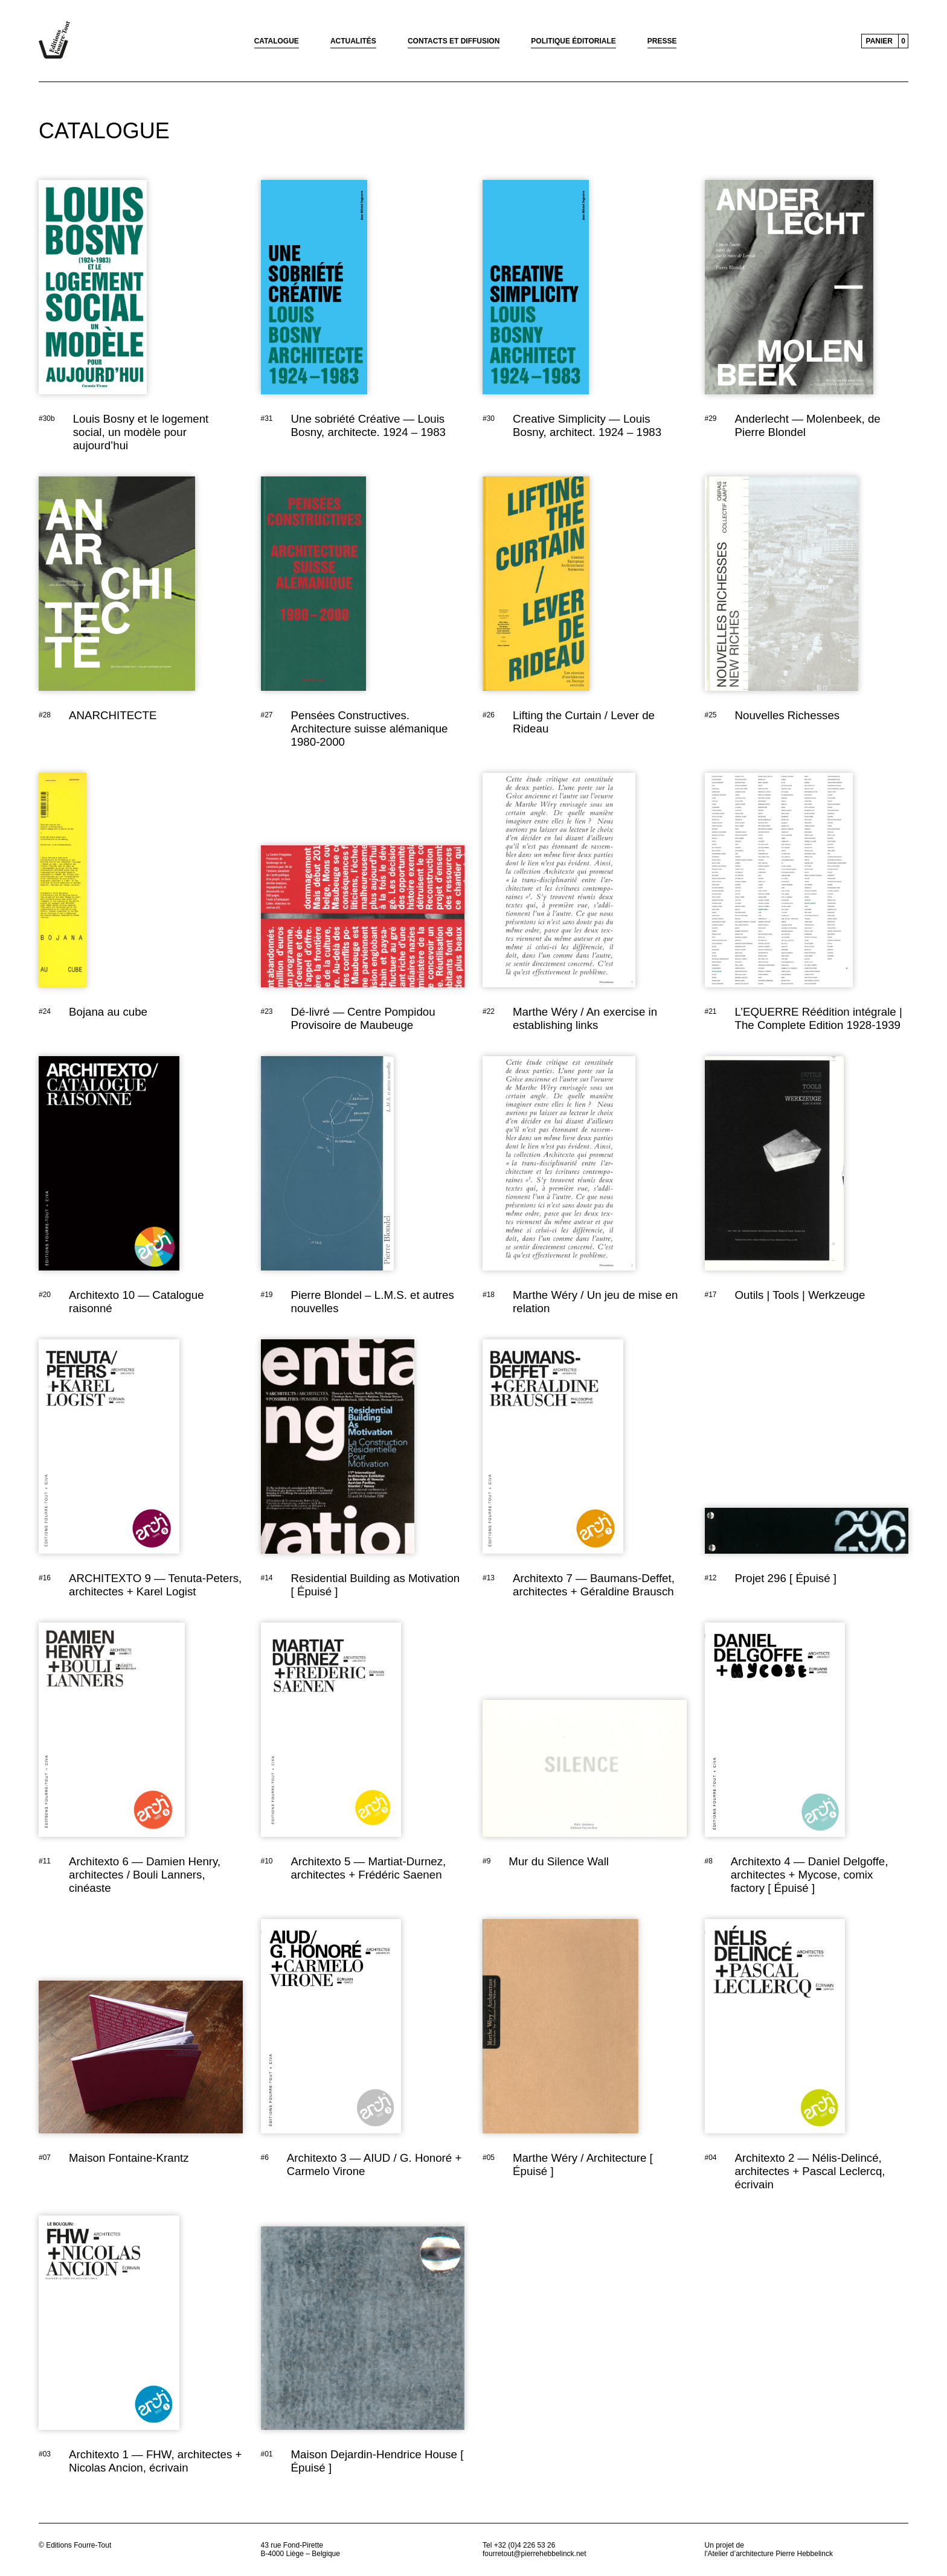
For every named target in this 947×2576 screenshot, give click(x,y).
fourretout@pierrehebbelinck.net (534, 2553)
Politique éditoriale (573, 41)
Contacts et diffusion (453, 41)
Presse (662, 41)
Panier (879, 41)
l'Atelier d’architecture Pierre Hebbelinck (769, 2553)
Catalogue (276, 41)
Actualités (353, 41)
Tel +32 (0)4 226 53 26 (519, 2545)
